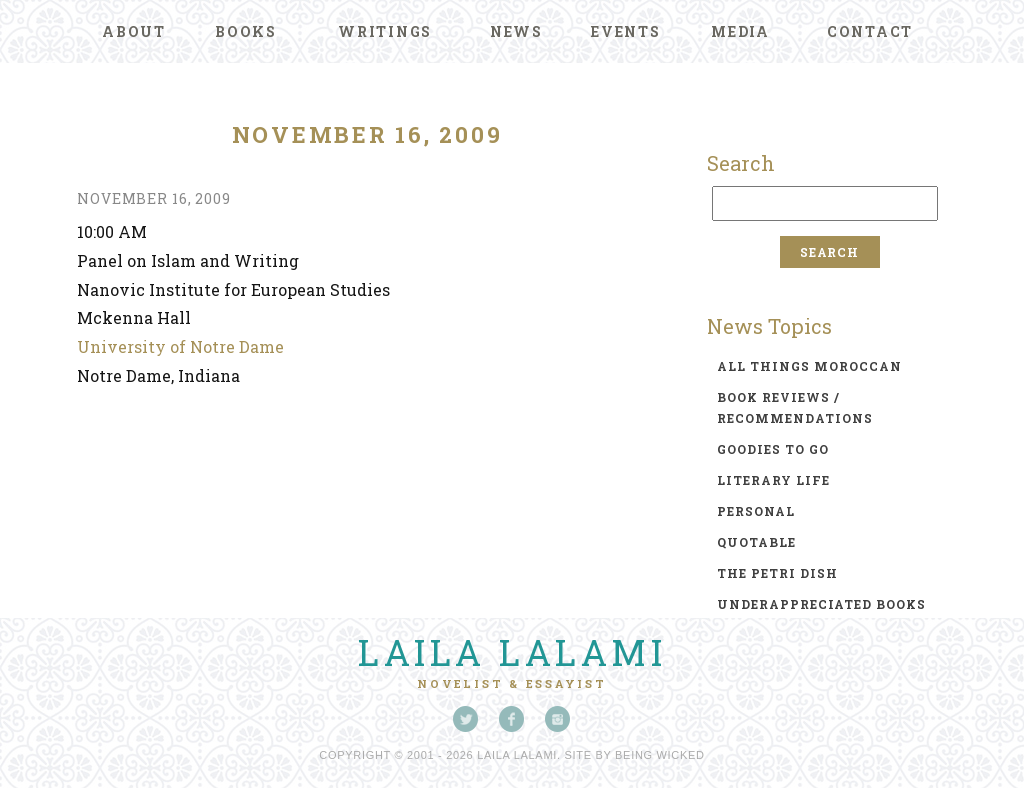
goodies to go (773, 449)
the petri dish (777, 573)
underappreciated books (821, 604)
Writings (385, 31)
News (516, 31)
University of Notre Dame (180, 346)
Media (740, 31)
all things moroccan (809, 366)
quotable (756, 542)
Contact (870, 31)
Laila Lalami (512, 652)
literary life (773, 480)
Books (246, 31)
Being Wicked (660, 755)
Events (626, 31)
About (134, 31)
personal (756, 511)
